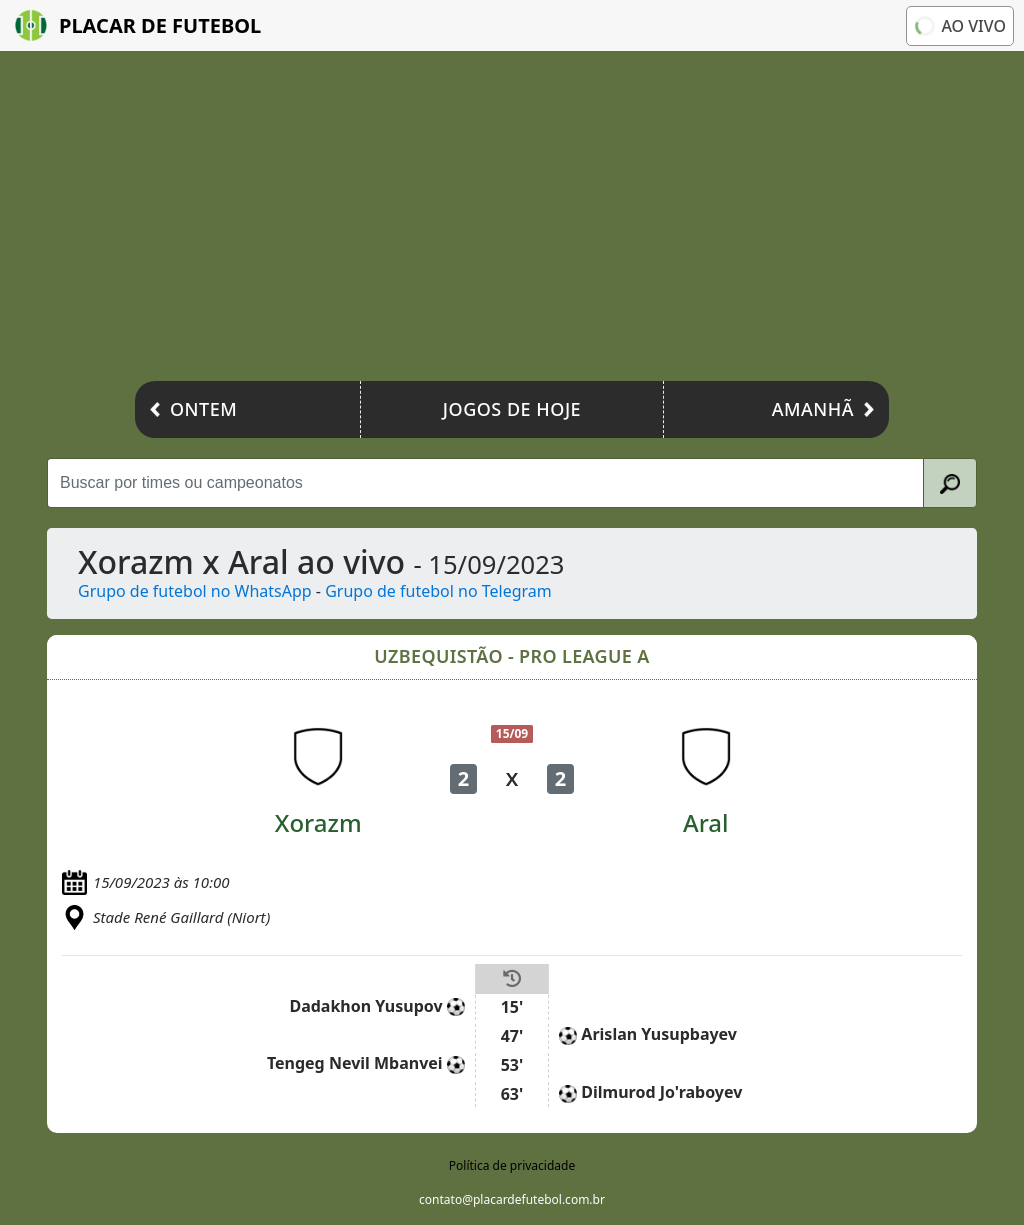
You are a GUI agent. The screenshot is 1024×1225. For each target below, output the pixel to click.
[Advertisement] (512, 221)
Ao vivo (958, 25)
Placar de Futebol (138, 25)
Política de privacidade (512, 1165)
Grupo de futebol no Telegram (438, 591)
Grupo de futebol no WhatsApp (195, 591)
